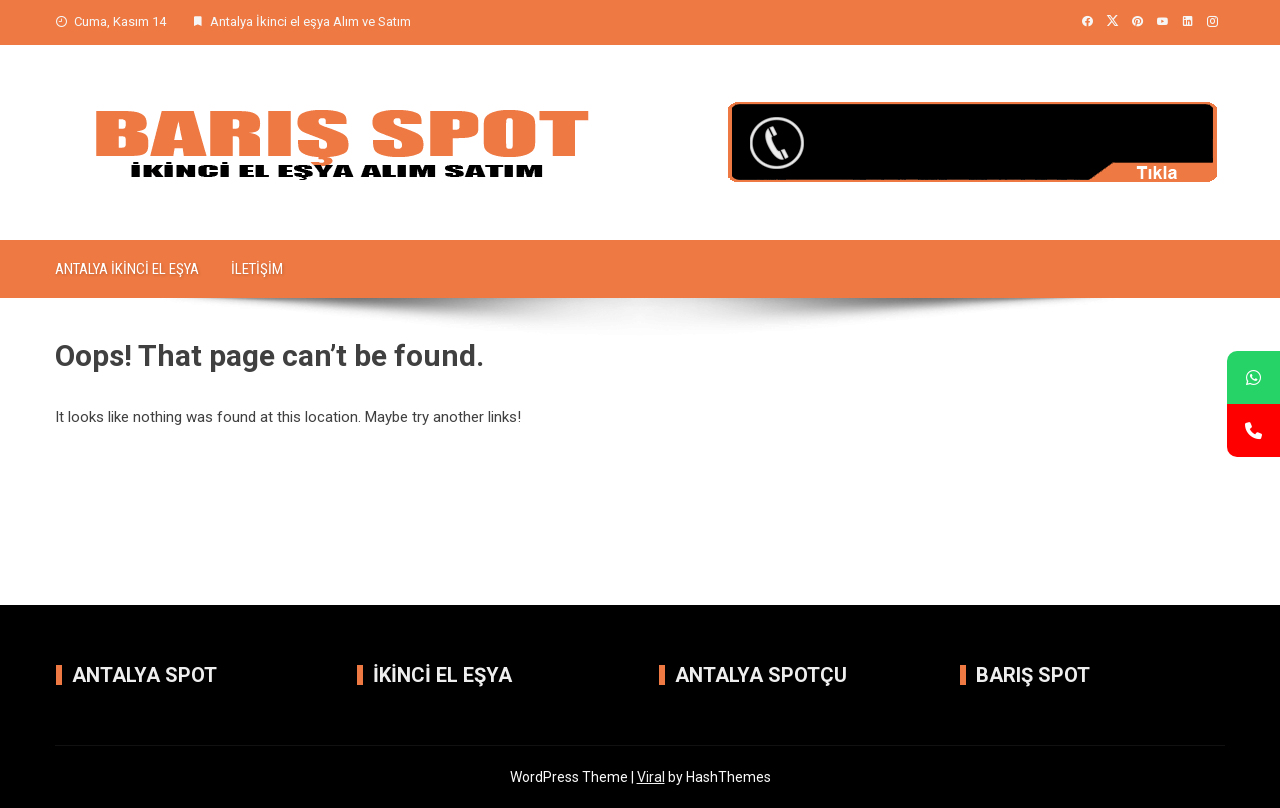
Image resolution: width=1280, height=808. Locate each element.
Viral (651, 777)
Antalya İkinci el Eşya (127, 269)
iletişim (257, 269)
